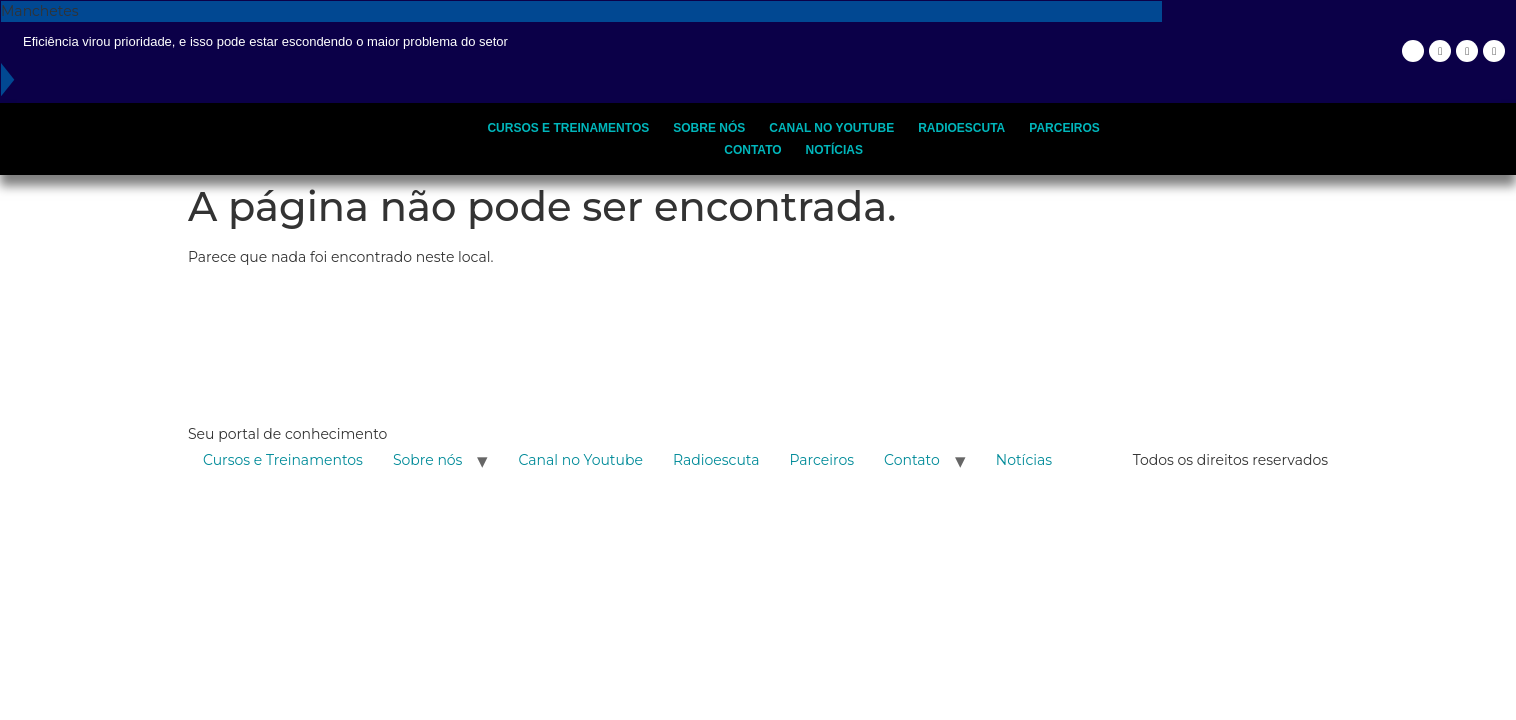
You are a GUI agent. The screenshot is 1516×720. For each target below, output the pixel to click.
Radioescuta (961, 128)
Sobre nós (709, 128)
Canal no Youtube (831, 128)
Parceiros (1064, 128)
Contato (752, 150)
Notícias (834, 150)
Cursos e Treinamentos (568, 128)
